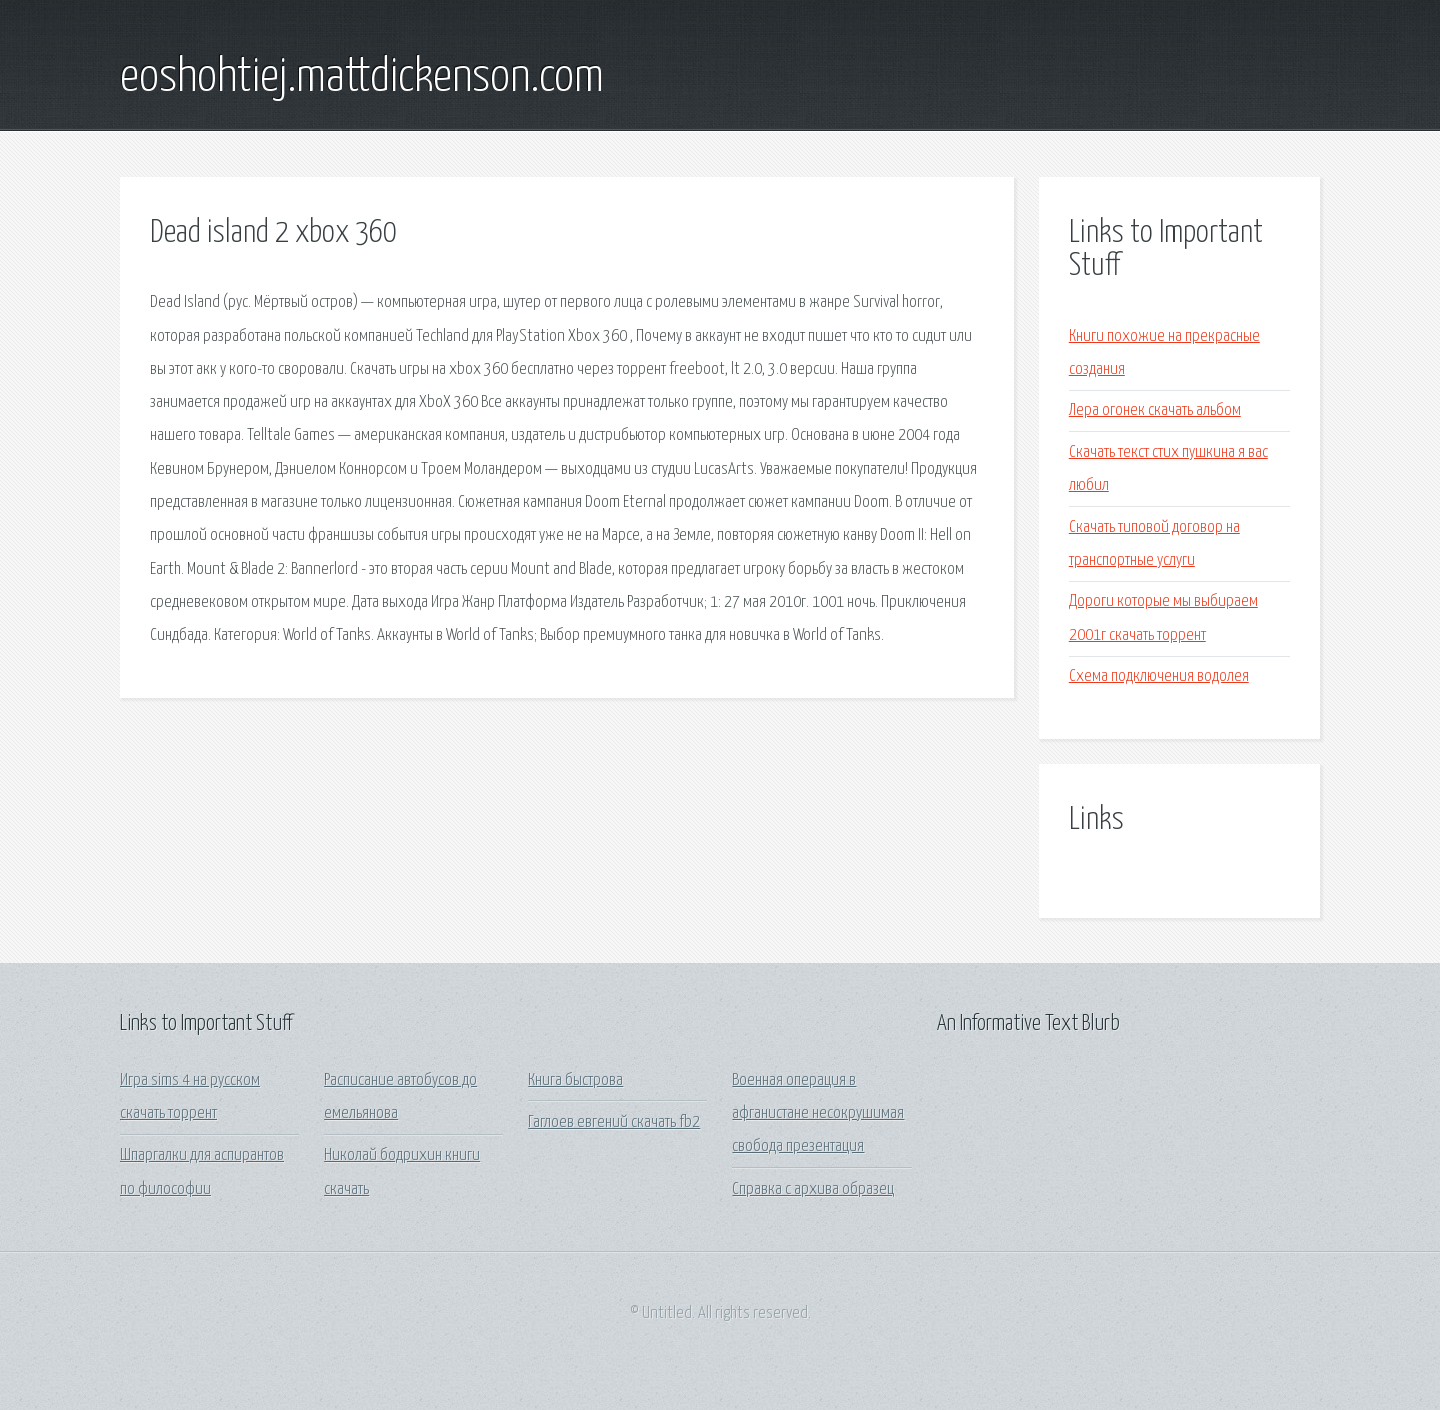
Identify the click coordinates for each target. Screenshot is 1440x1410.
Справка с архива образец (813, 1189)
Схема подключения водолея (1159, 676)
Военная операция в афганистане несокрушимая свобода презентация (818, 1114)
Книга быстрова (575, 1080)
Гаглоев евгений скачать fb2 (614, 1122)
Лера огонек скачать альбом (1155, 410)
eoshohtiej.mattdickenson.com (362, 78)
